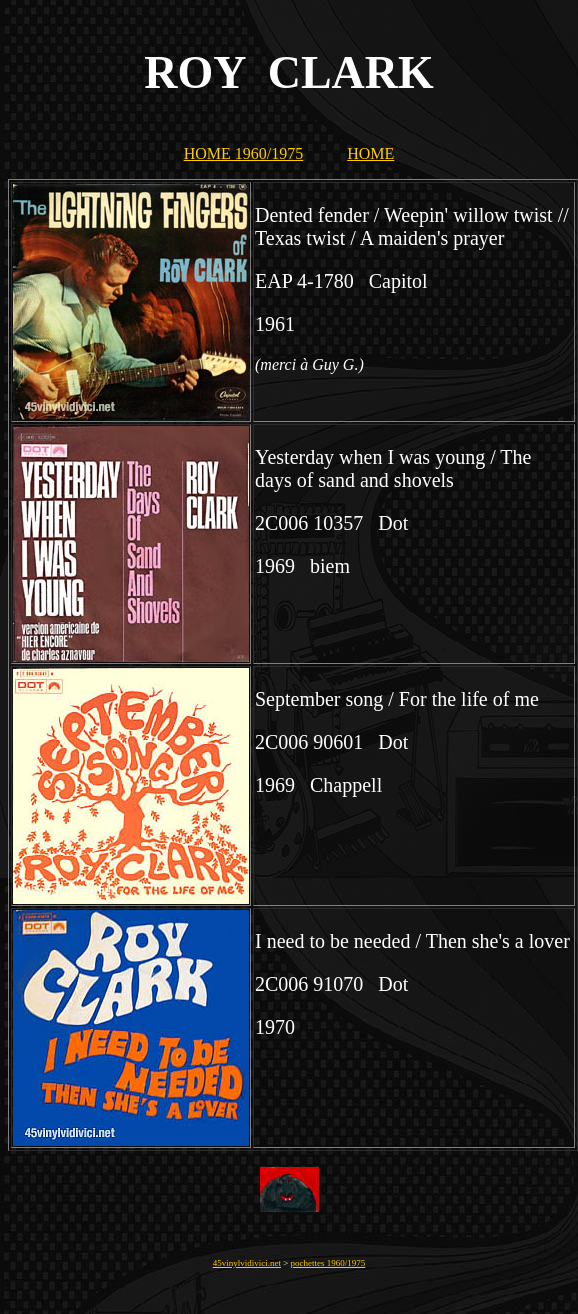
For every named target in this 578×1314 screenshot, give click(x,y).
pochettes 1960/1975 (328, 1263)
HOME (370, 153)
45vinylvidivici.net (247, 1263)
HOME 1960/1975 (244, 153)
